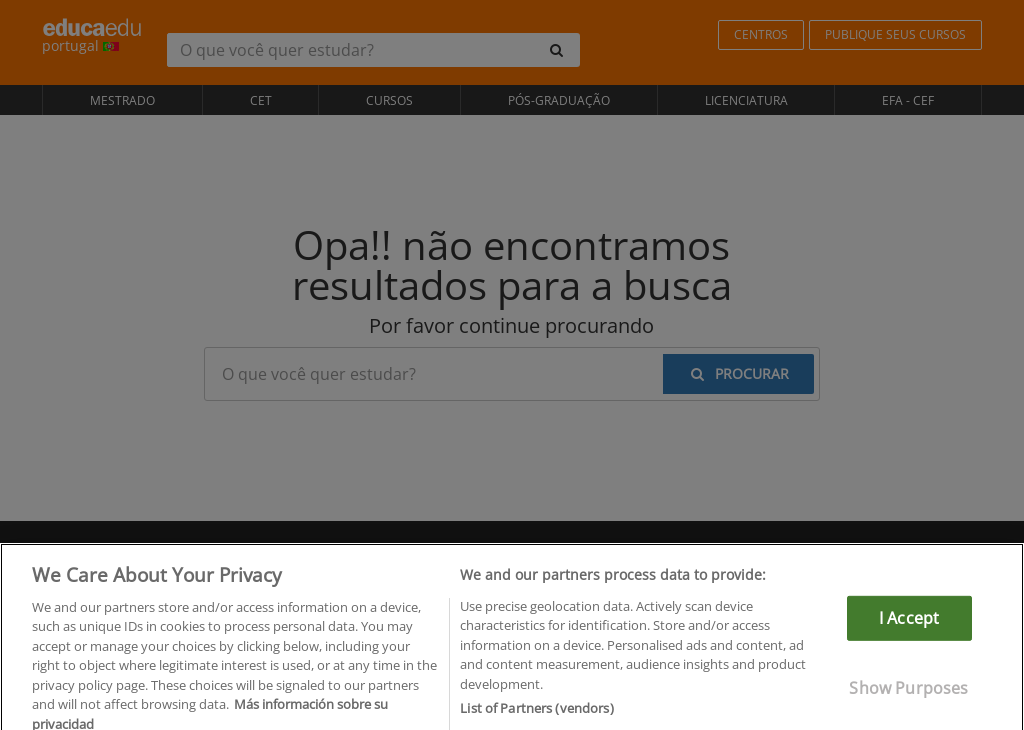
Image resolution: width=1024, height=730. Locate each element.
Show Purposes (908, 697)
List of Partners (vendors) (536, 718)
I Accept (909, 627)
